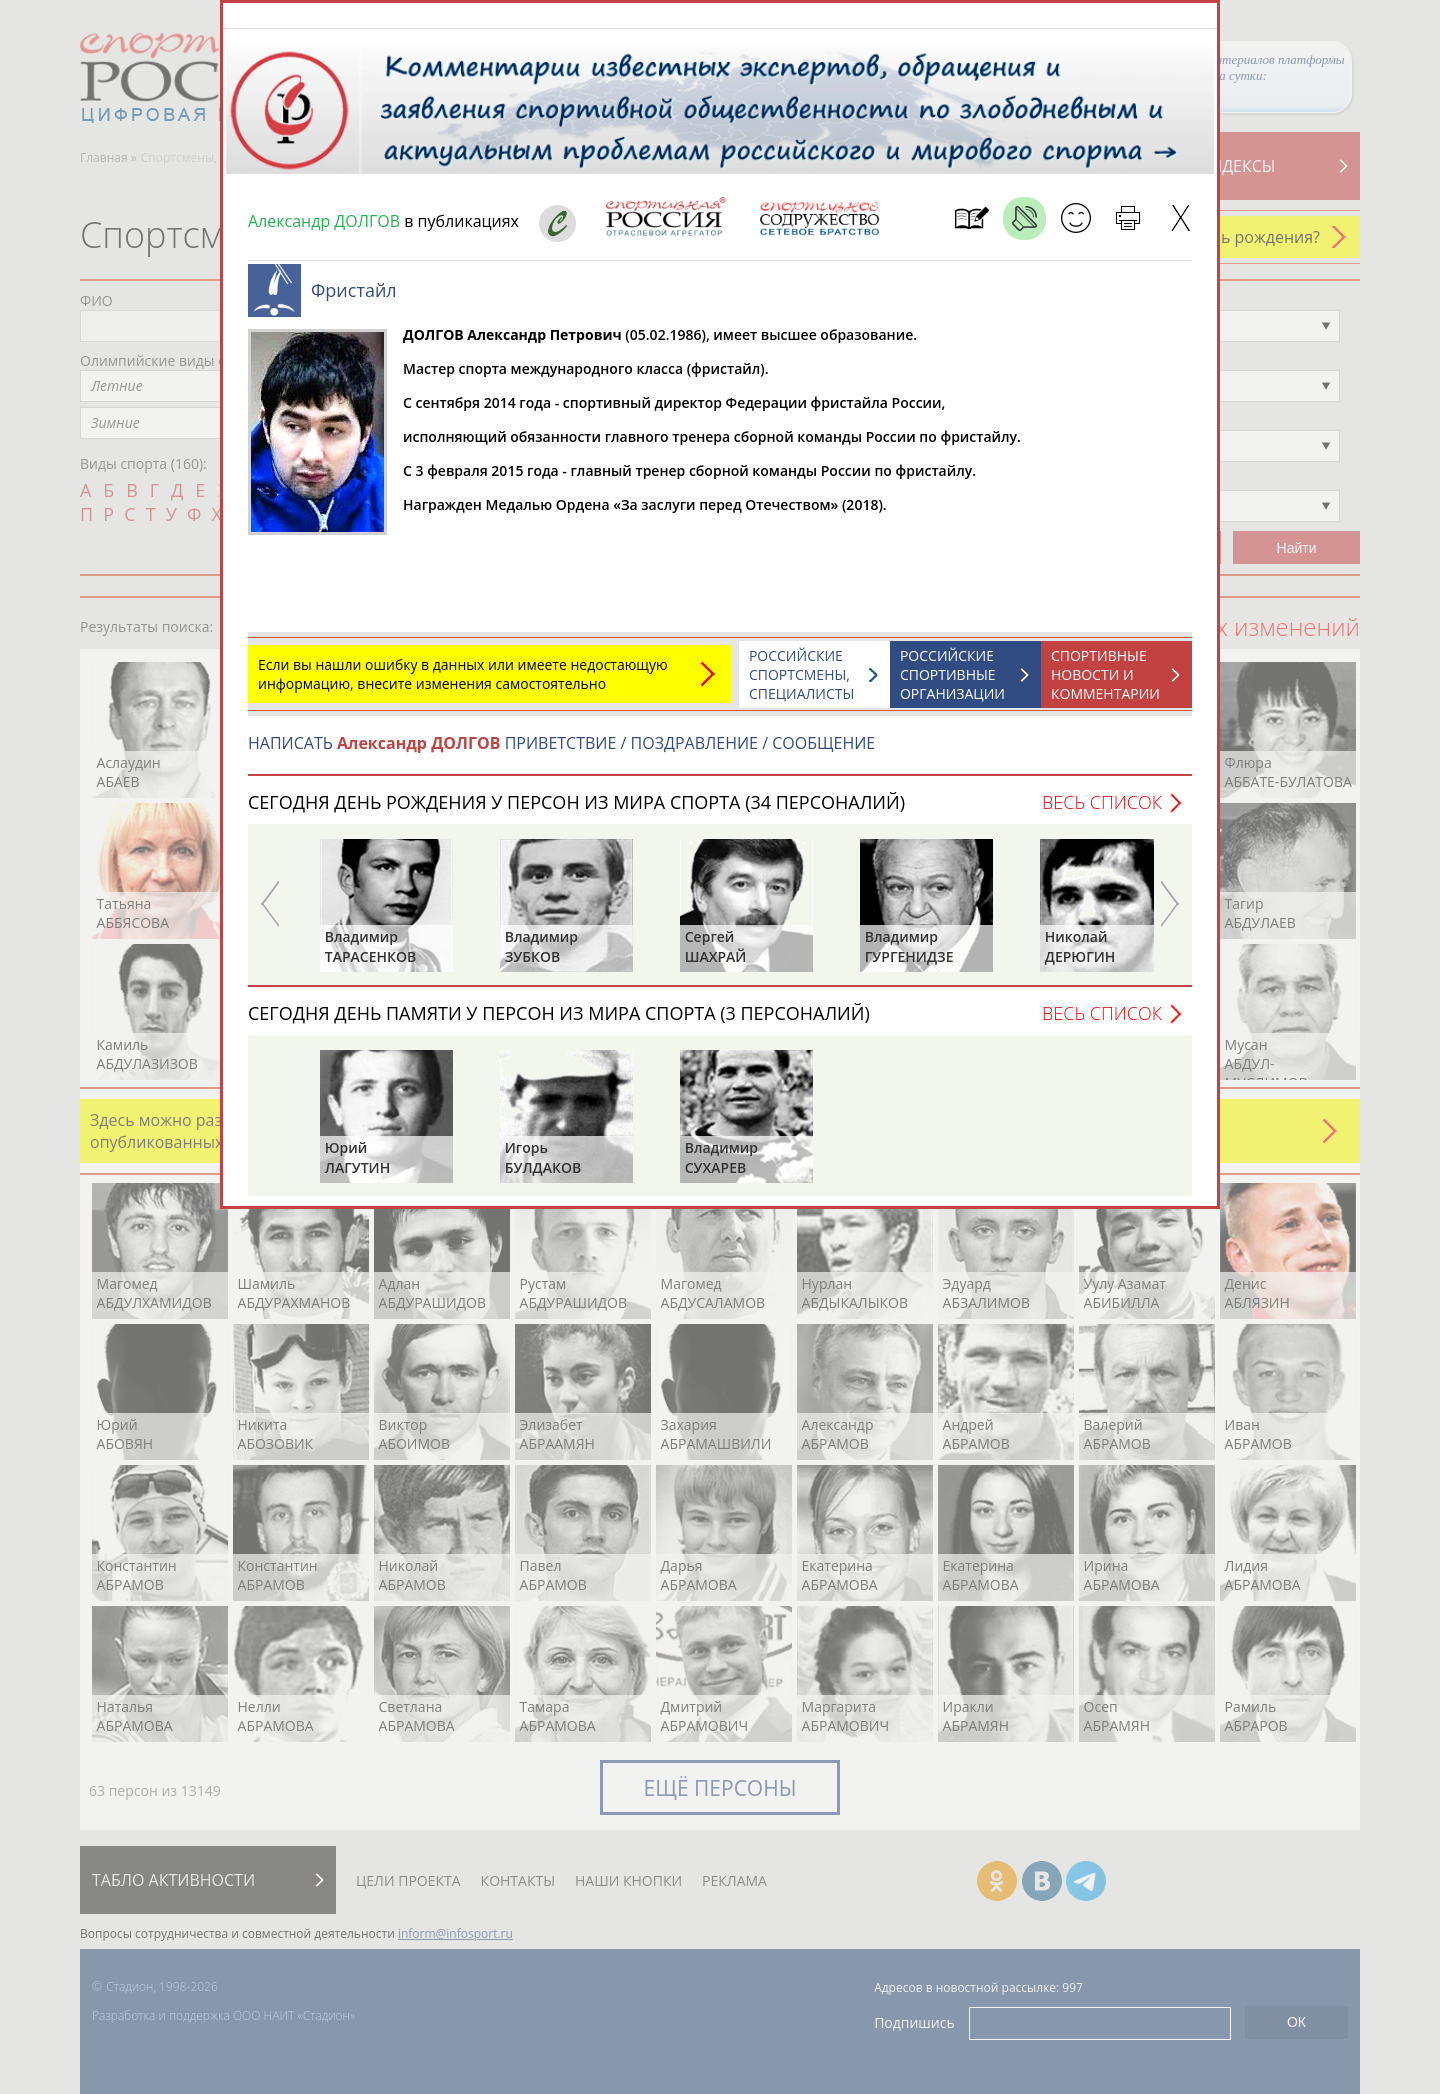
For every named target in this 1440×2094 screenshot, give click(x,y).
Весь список (1102, 812)
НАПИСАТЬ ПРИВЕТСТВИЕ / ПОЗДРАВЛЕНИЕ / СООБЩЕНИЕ (561, 753)
